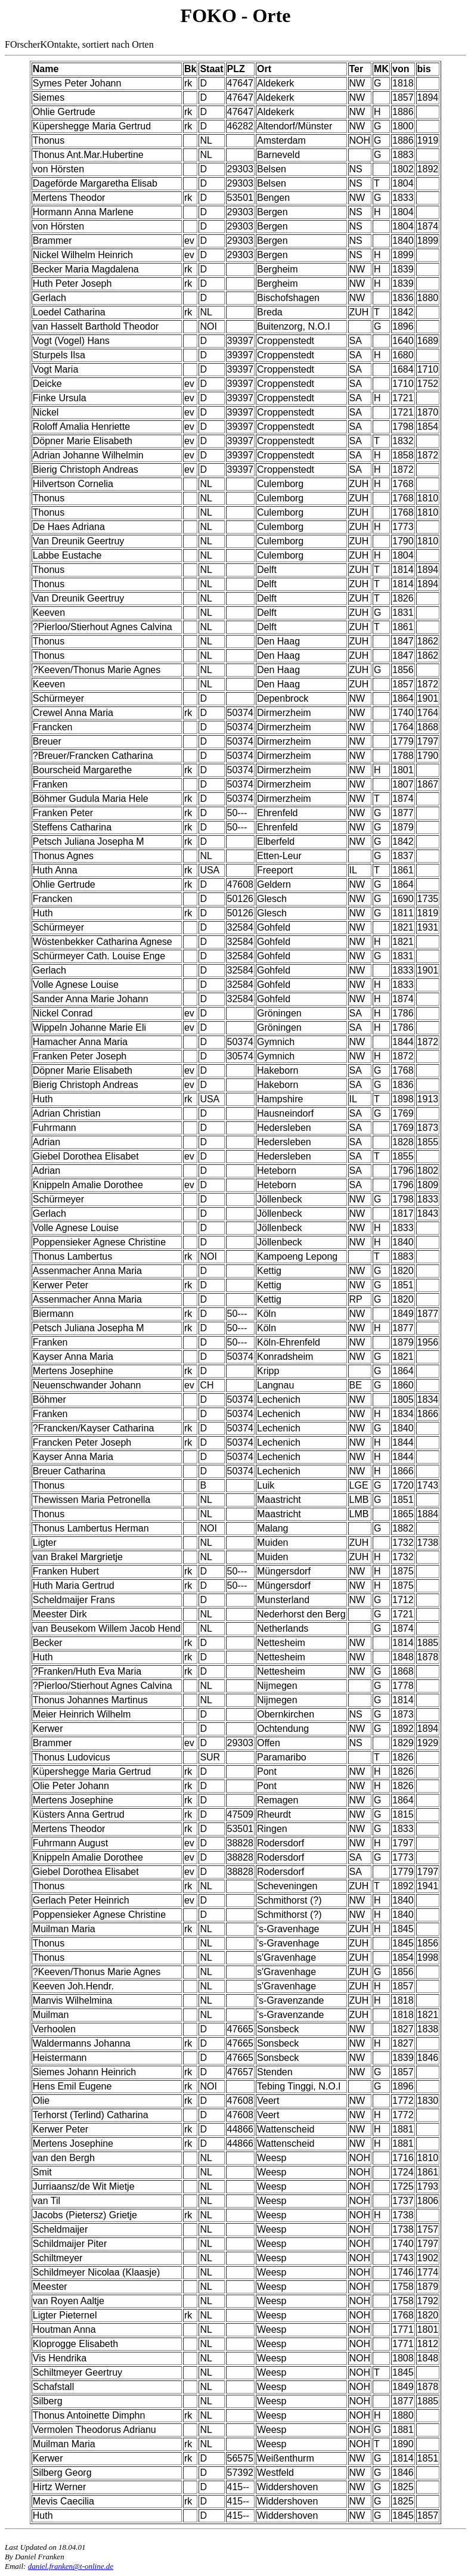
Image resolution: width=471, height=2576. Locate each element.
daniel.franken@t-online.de (70, 2566)
